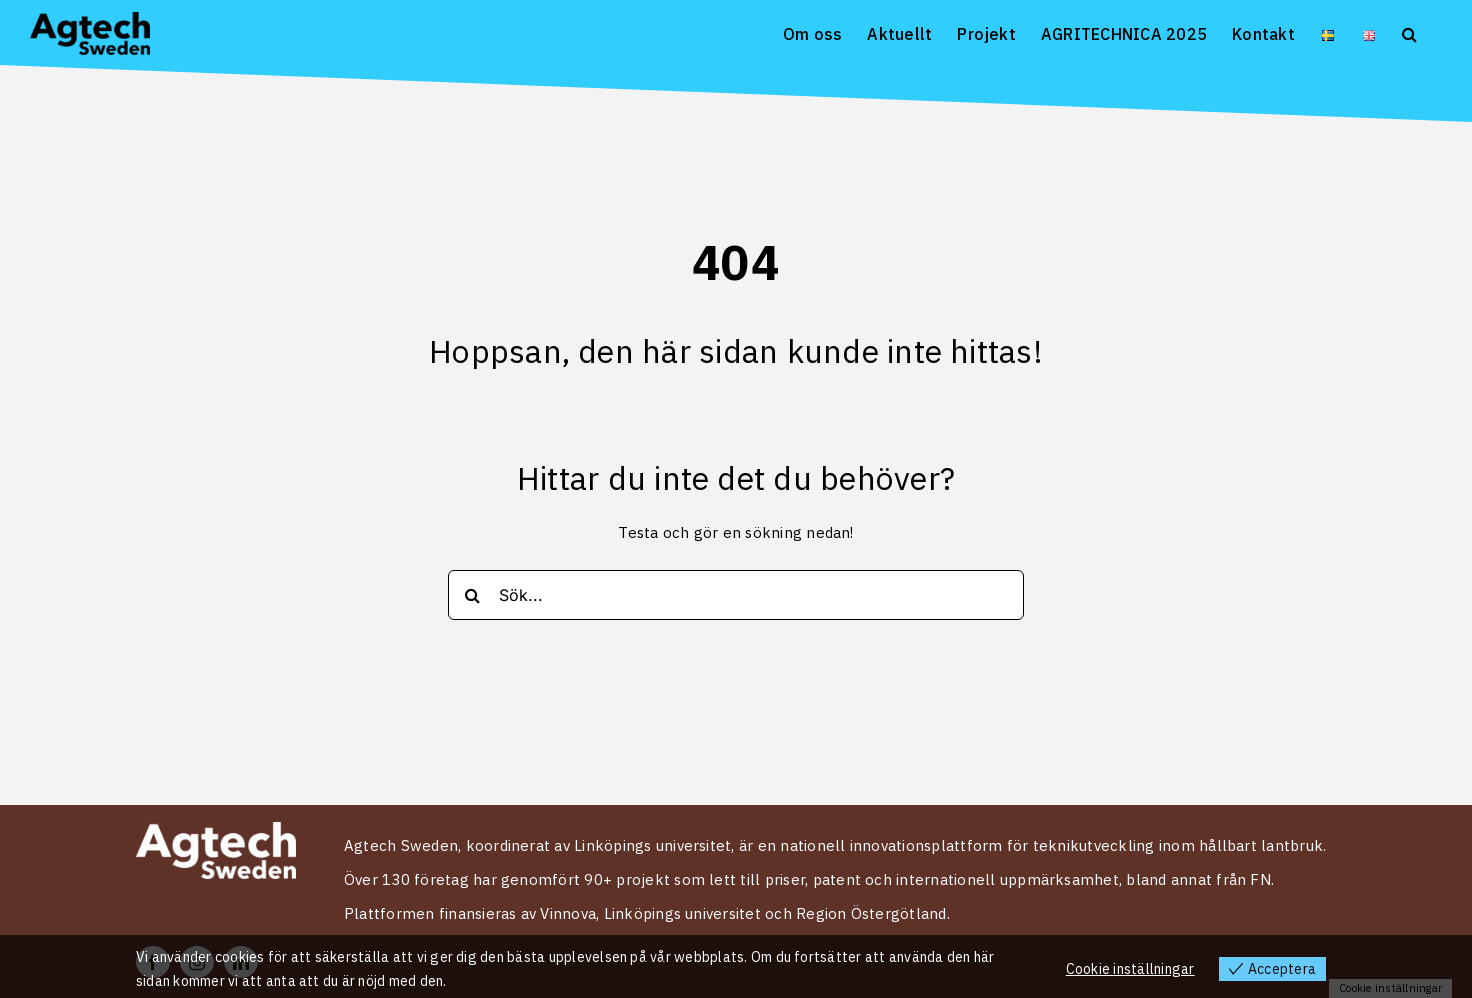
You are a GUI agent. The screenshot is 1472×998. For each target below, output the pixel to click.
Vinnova (568, 913)
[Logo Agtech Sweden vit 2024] (216, 830)
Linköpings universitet (682, 913)
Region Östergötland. (873, 913)
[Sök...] (736, 595)
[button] (1409, 32)
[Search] (473, 595)
